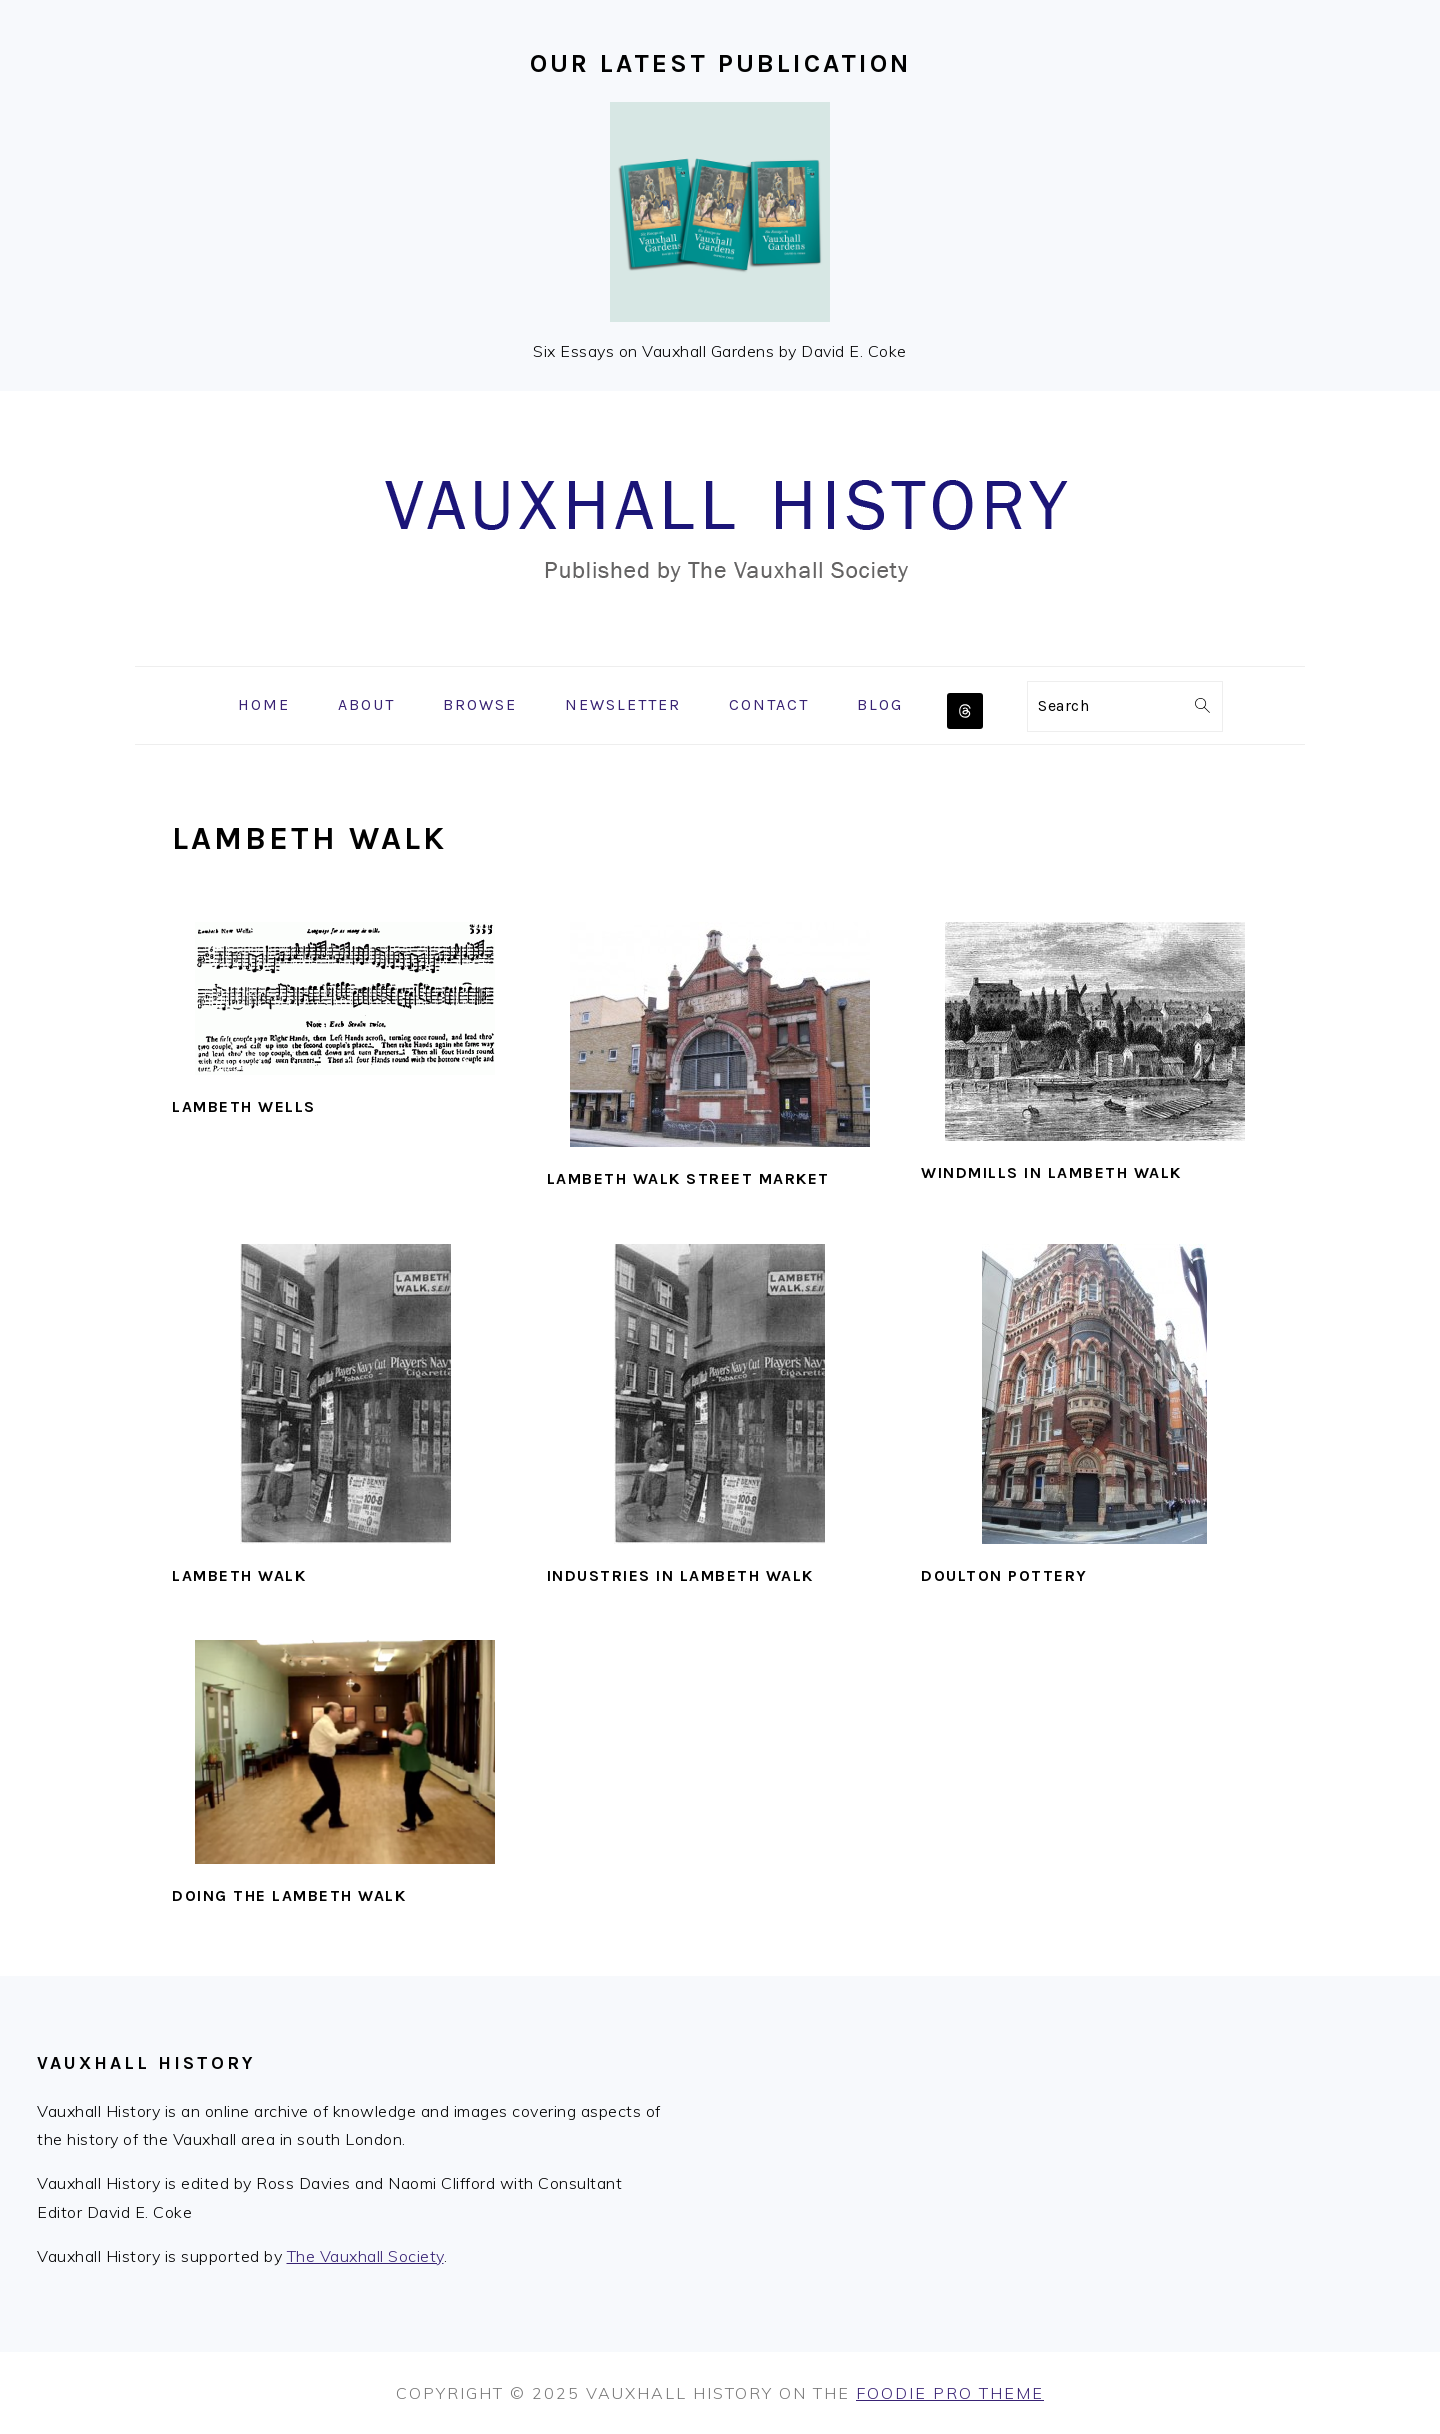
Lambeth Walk (239, 1575)
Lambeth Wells (244, 1106)
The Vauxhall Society (365, 2256)
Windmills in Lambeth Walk (1051, 1172)
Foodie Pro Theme (950, 2393)
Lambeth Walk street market (688, 1178)
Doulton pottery (1004, 1575)
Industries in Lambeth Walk (680, 1575)
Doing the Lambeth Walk (289, 1895)
